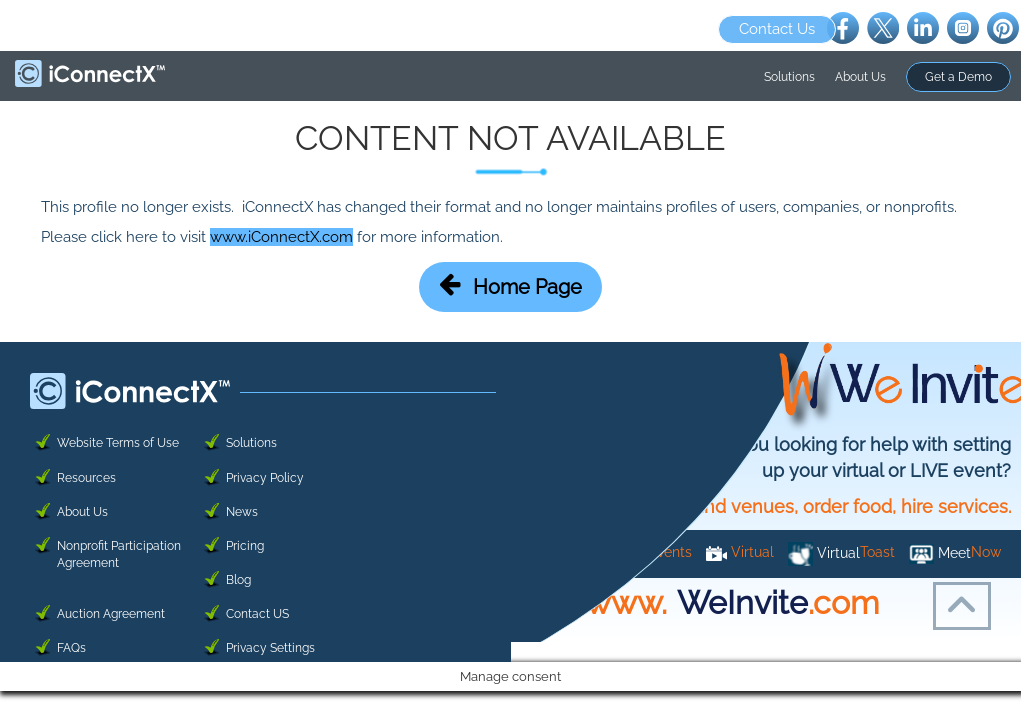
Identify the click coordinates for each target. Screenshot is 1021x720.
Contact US (257, 614)
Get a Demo (958, 77)
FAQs (71, 648)
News (242, 512)
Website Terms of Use (118, 443)
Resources (86, 478)
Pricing (245, 546)
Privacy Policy (265, 478)
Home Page (510, 285)
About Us (860, 77)
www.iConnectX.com (281, 237)
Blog (238, 580)
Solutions (789, 77)
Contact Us (777, 29)
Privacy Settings (270, 648)
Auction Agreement (111, 614)
